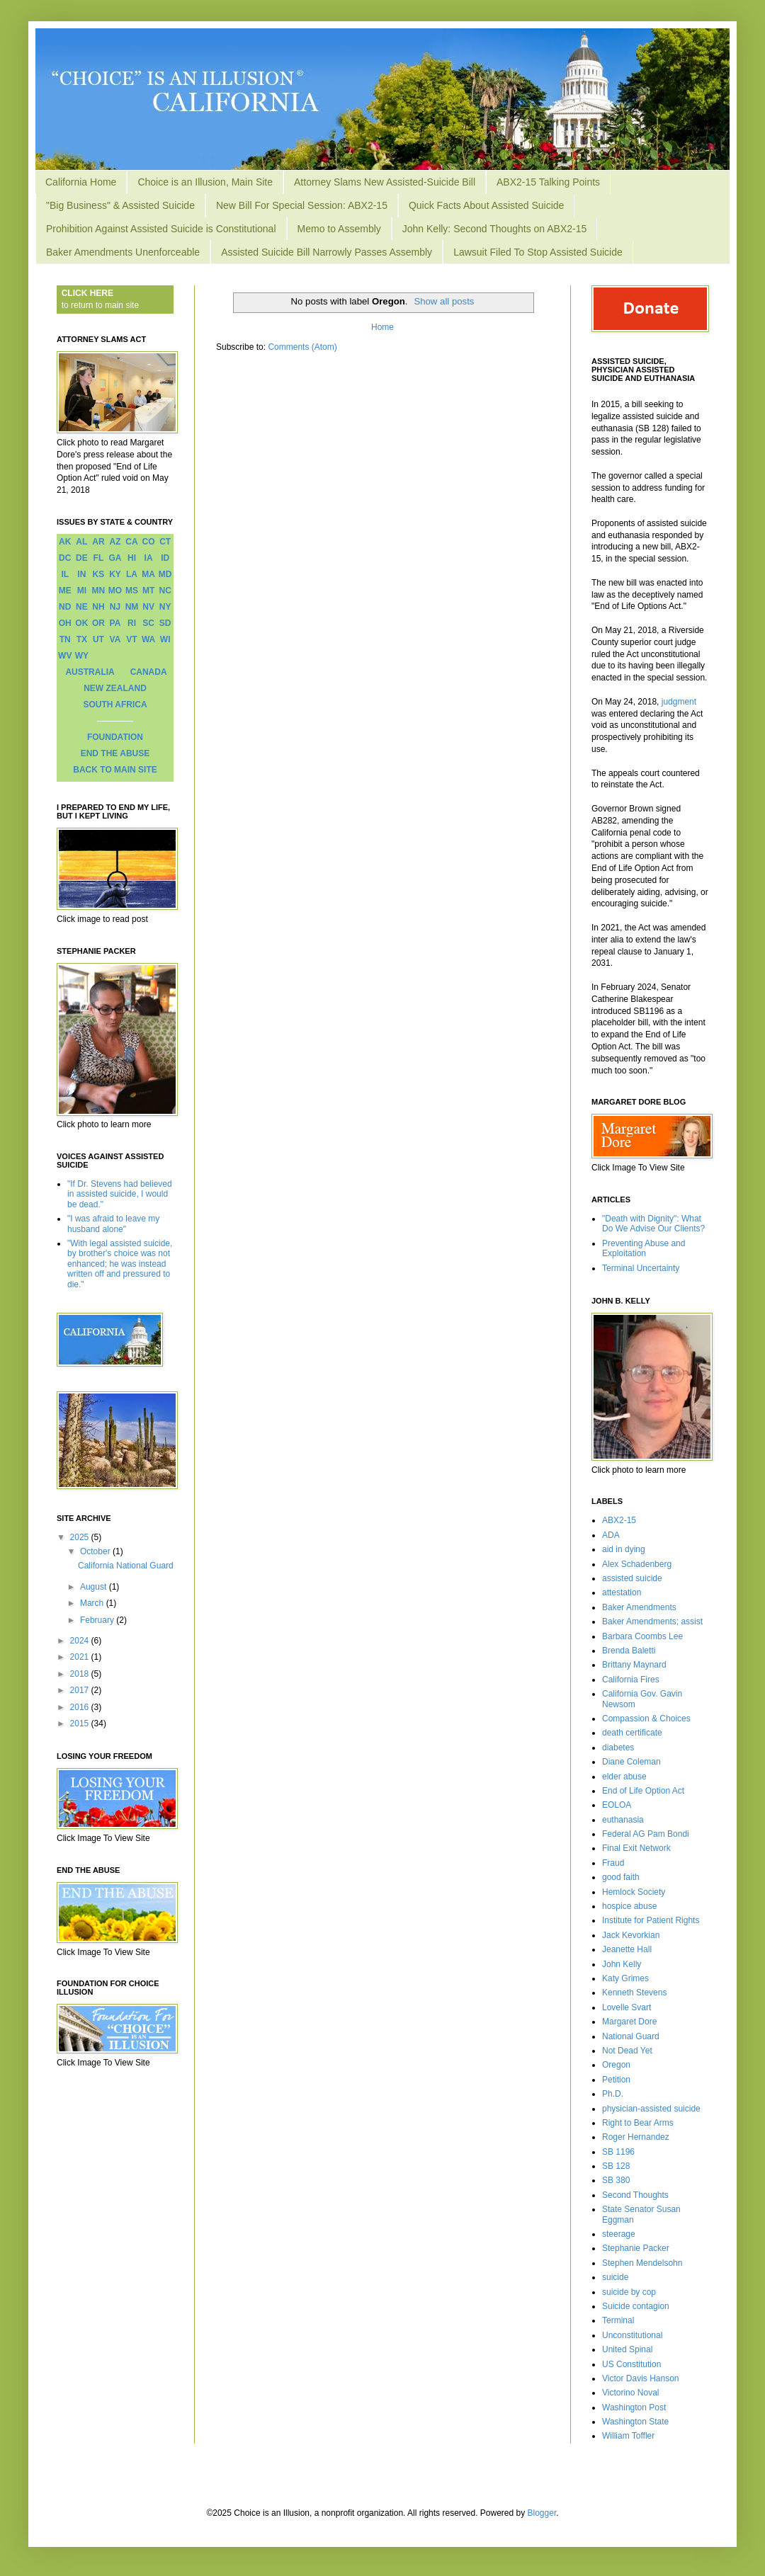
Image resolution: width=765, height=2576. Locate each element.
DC (65, 558)
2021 (80, 1657)
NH (98, 607)
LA (131, 574)
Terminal (618, 2320)
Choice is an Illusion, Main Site (205, 182)
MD (165, 574)
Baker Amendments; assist (652, 1621)
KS (99, 574)
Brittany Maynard (634, 1665)
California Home (80, 182)
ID (165, 558)
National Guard (630, 2036)
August (94, 1587)
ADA (611, 1535)
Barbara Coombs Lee (642, 1636)
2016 (80, 1707)
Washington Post (634, 2407)
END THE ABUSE (115, 753)
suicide (615, 2277)
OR (98, 623)
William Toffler (628, 2436)
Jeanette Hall (627, 1949)
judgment (679, 702)
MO (115, 590)
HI (132, 558)
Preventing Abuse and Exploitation (643, 1248)
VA (115, 639)
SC (148, 623)
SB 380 (616, 2180)
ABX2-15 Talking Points (548, 182)
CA (131, 542)
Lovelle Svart (626, 2007)
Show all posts (444, 301)
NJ (115, 607)
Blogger (542, 2513)
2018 (80, 1674)
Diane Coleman (631, 1762)
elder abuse (624, 1777)
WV (65, 656)
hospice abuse (629, 1906)
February (98, 1620)
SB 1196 (618, 2152)
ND (65, 607)
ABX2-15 (619, 1520)
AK (65, 542)
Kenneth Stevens (634, 1992)
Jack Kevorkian (630, 1935)
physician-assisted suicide (651, 2109)
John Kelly (621, 1964)
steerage (618, 2234)
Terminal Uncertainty (640, 1268)
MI (81, 590)
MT (148, 590)
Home (382, 327)
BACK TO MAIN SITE (115, 770)
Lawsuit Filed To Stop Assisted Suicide (538, 252)
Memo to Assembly (339, 228)
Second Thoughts (635, 2195)
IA (148, 558)
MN (99, 590)
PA (115, 623)
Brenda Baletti (628, 1650)
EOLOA (616, 1805)
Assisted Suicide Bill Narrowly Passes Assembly (326, 252)
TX (81, 639)
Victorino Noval (630, 2393)
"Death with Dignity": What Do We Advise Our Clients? (653, 1223)
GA (114, 558)
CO (148, 542)
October (96, 1551)
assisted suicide (632, 1578)
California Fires (630, 1680)
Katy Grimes (625, 1978)
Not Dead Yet (627, 2051)
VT (131, 639)
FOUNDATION (115, 737)
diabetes (618, 1748)
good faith (621, 1877)
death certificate (632, 1733)
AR (98, 542)
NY (165, 607)
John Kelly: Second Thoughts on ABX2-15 (494, 228)
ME (65, 590)
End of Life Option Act (643, 1791)
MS (131, 590)
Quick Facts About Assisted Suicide (486, 205)
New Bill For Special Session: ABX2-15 (301, 205)
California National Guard (126, 1566)
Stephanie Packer (635, 2248)
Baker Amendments (639, 1607)
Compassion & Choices (646, 1718)
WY (82, 656)
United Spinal (627, 2349)
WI (165, 639)
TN (65, 639)
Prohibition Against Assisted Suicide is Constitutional (161, 228)
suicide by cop (629, 2292)
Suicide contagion (635, 2306)
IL (65, 574)
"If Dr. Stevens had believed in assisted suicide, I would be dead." (119, 1194)
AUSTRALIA (89, 672)
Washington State (635, 2422)
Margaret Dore (629, 2022)
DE (82, 558)
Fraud (613, 1863)
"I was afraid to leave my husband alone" (113, 1223)
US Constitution (631, 2364)
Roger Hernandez (635, 2137)
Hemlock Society (633, 1892)
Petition (616, 2080)
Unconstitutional (632, 2335)
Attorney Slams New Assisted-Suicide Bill (384, 182)
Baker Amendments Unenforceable (123, 252)
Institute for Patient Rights (650, 1920)
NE (82, 607)
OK (81, 623)
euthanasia (623, 1820)
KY (115, 574)
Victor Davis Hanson (640, 2378)
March (93, 1603)
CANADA (148, 672)
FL (99, 558)
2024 (80, 1641)
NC (165, 590)
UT (98, 639)
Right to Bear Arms (638, 2123)
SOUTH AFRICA (115, 704)
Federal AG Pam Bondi (645, 1834)
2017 (80, 1690)
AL (81, 542)
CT (165, 542)
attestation (621, 1592)
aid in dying (623, 1549)
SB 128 (616, 2166)
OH (65, 623)
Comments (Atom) (302, 347)
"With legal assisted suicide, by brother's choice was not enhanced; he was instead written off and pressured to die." (119, 1263)
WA (148, 639)
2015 (80, 1723)
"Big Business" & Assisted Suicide (120, 205)
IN (81, 574)
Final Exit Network (636, 1848)
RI (132, 623)
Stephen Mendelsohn (642, 2263)
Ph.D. (612, 2094)
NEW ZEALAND (115, 688)
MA (148, 574)
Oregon (616, 2065)
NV (148, 607)
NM (132, 607)
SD (165, 623)
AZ (114, 542)
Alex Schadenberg (637, 1564)
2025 (80, 1537)
